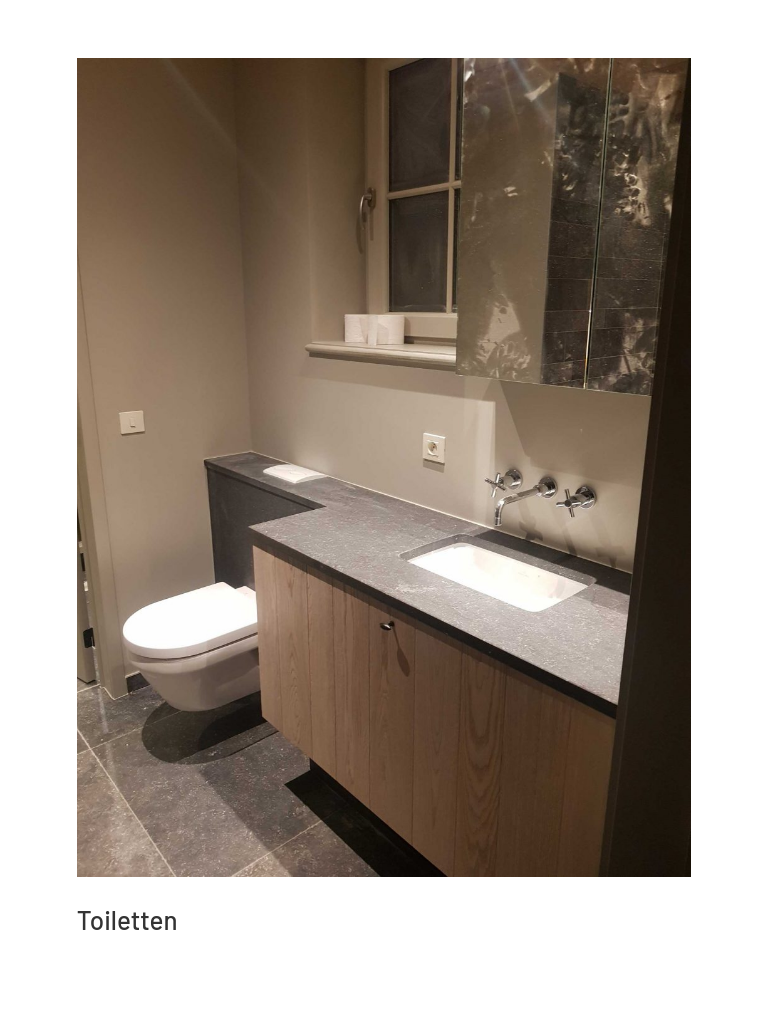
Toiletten (127, 919)
